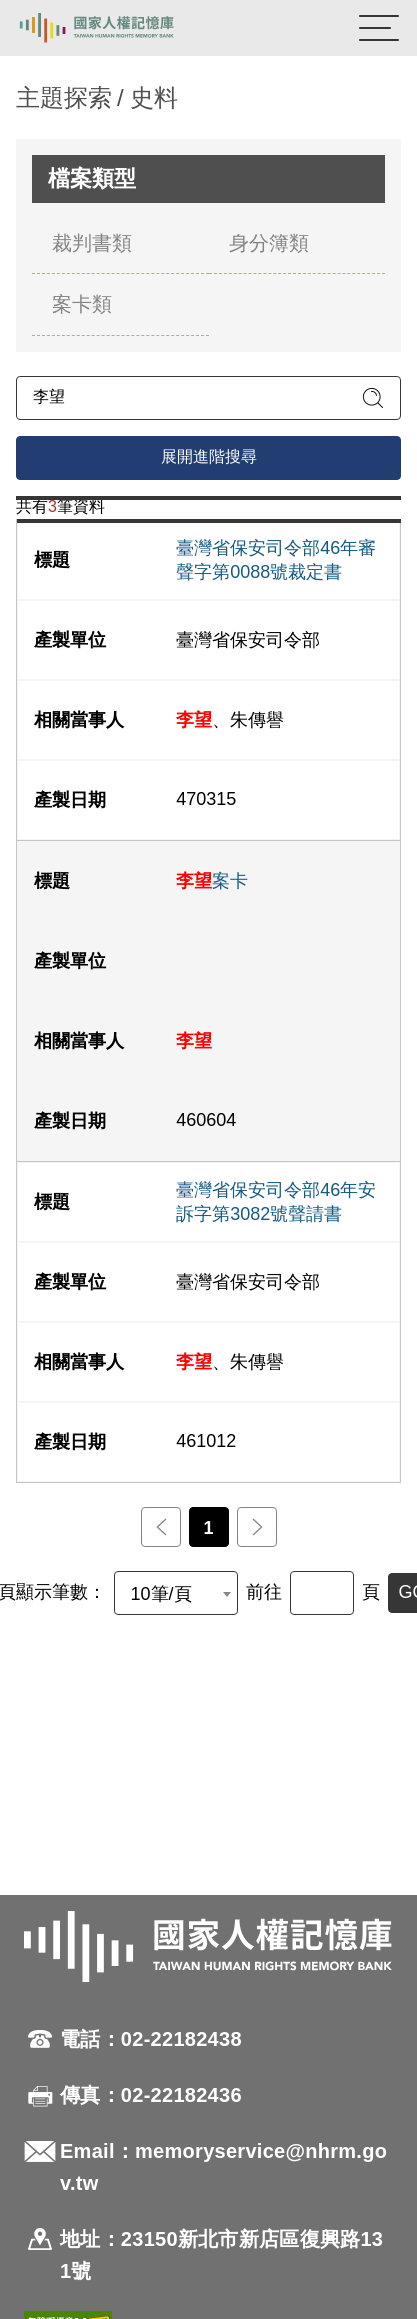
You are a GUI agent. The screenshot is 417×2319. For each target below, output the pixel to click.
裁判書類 (92, 243)
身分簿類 (269, 243)
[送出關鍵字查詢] (373, 398)
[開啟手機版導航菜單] (379, 28)
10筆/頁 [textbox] (161, 1594)
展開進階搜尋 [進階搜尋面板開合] (209, 456)
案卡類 (82, 304)
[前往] (322, 1593)
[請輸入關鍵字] (208, 398)
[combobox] (176, 1593)
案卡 (212, 881)
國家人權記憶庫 (117, 28)
